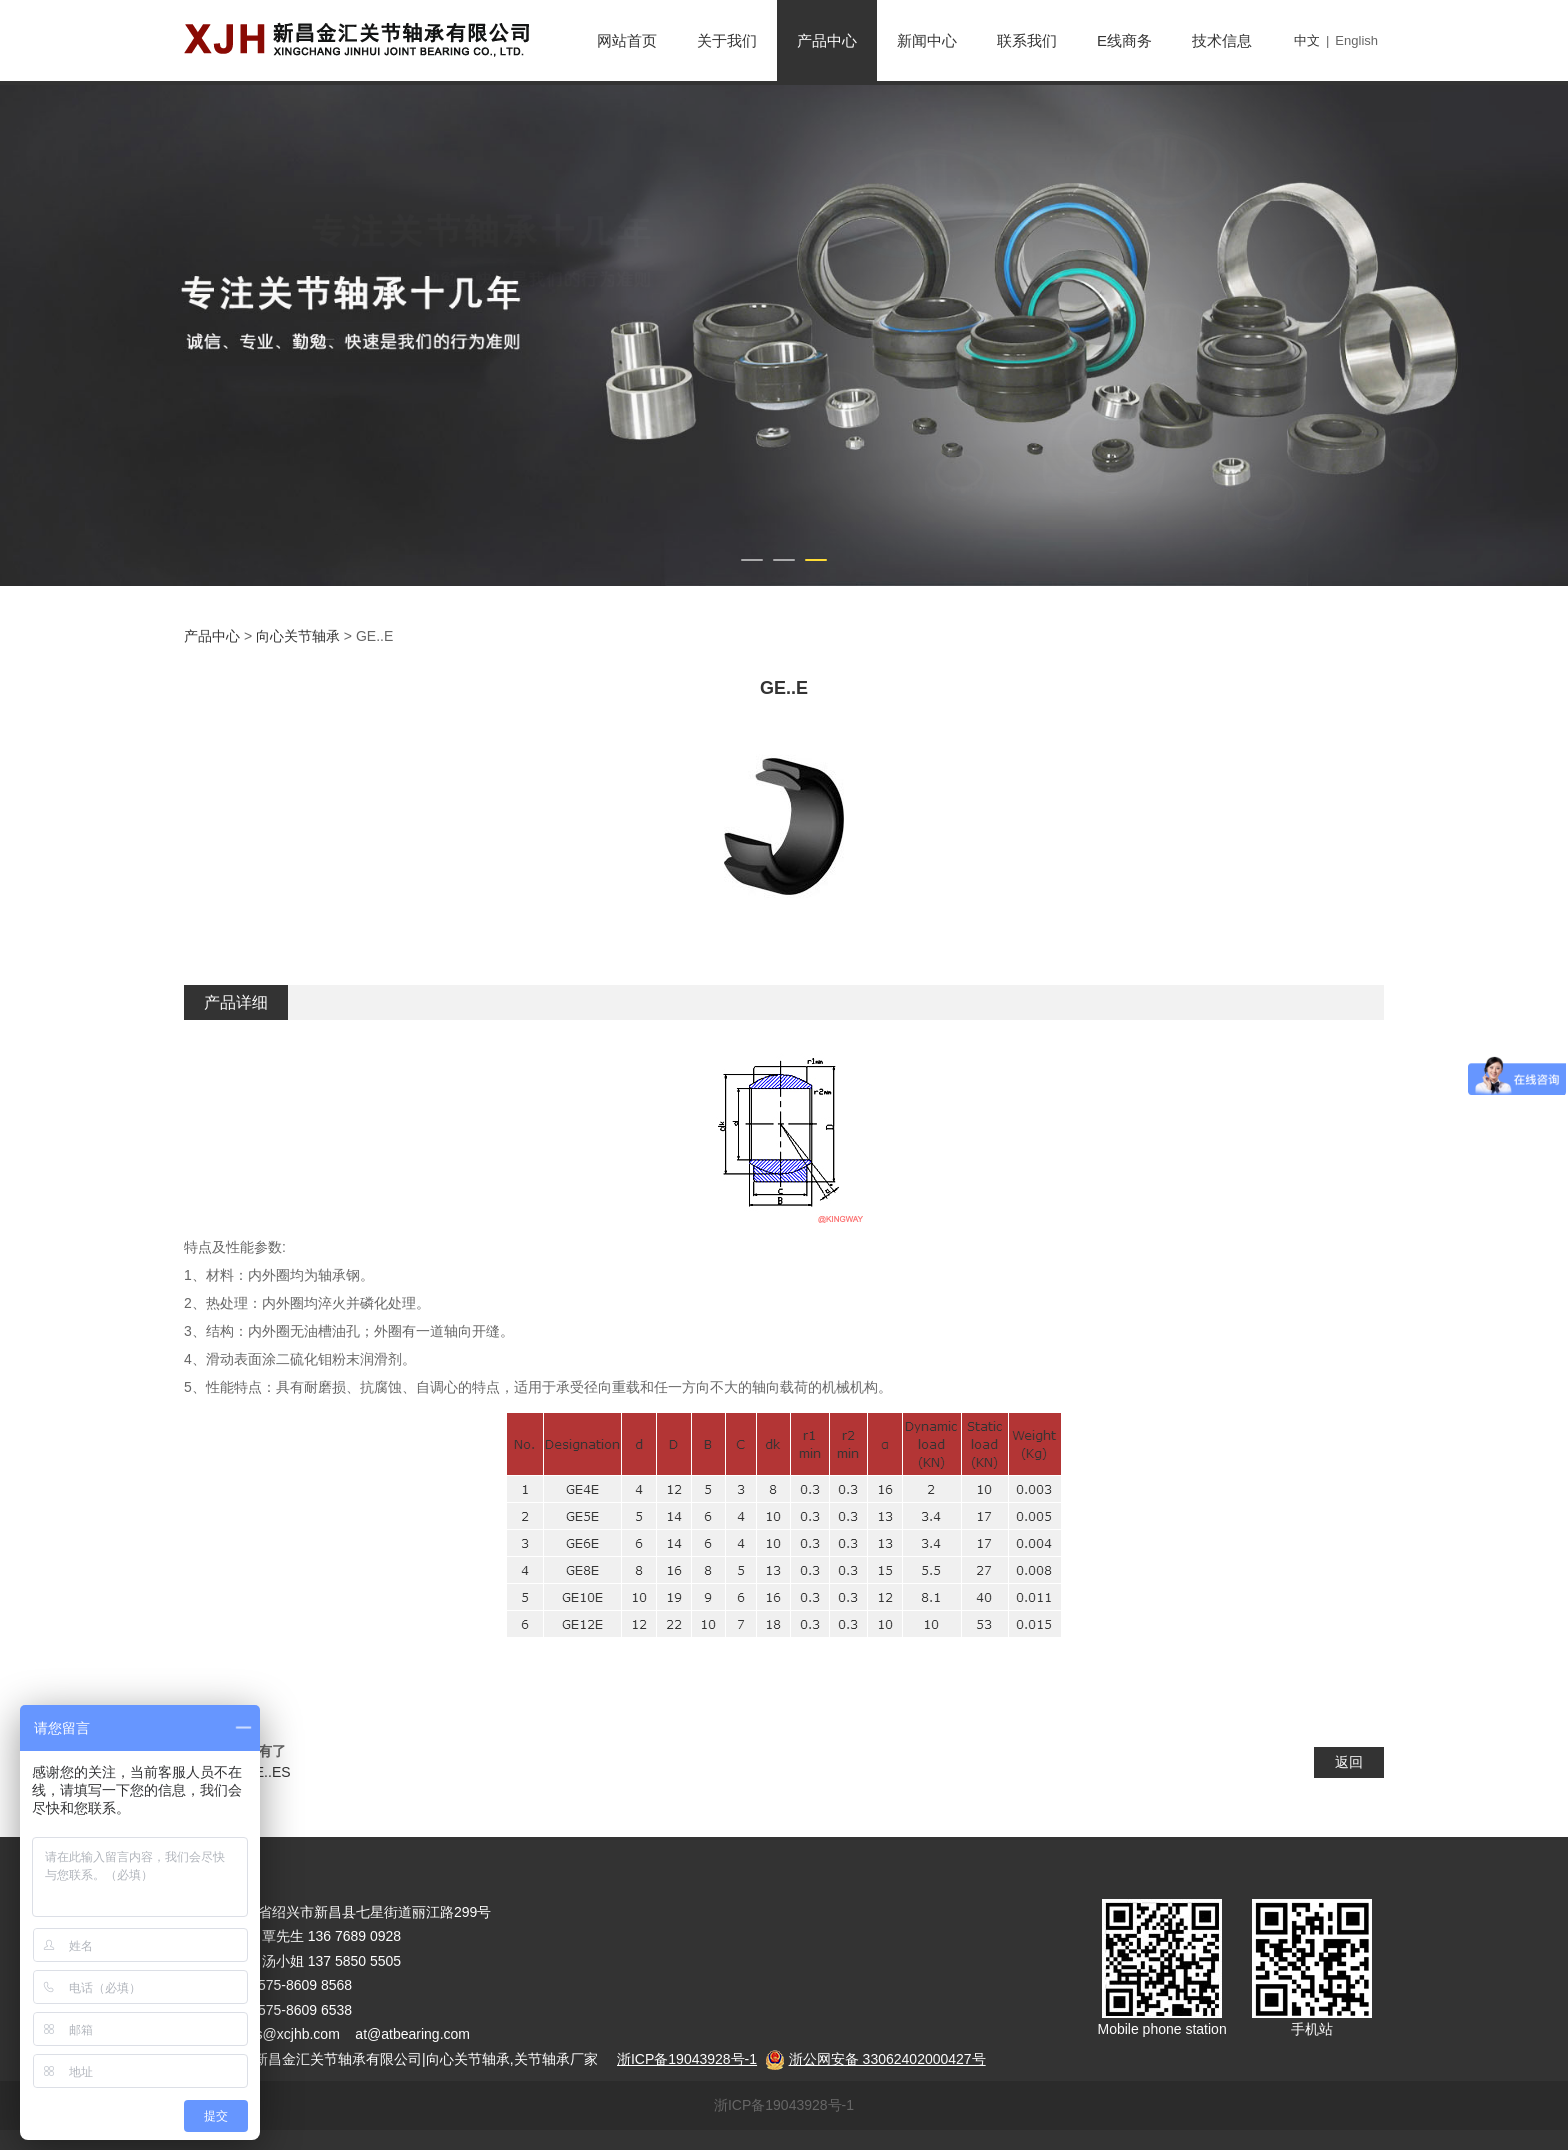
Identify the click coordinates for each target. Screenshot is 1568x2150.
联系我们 (1027, 40)
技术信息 (1222, 40)
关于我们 (727, 40)
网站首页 (627, 40)
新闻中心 (927, 40)
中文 (1307, 40)
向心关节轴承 (298, 636)
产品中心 (827, 40)
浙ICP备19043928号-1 (784, 2105)
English (1356, 40)
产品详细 (236, 1002)
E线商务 (1124, 40)
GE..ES (267, 1772)
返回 (1349, 1762)
